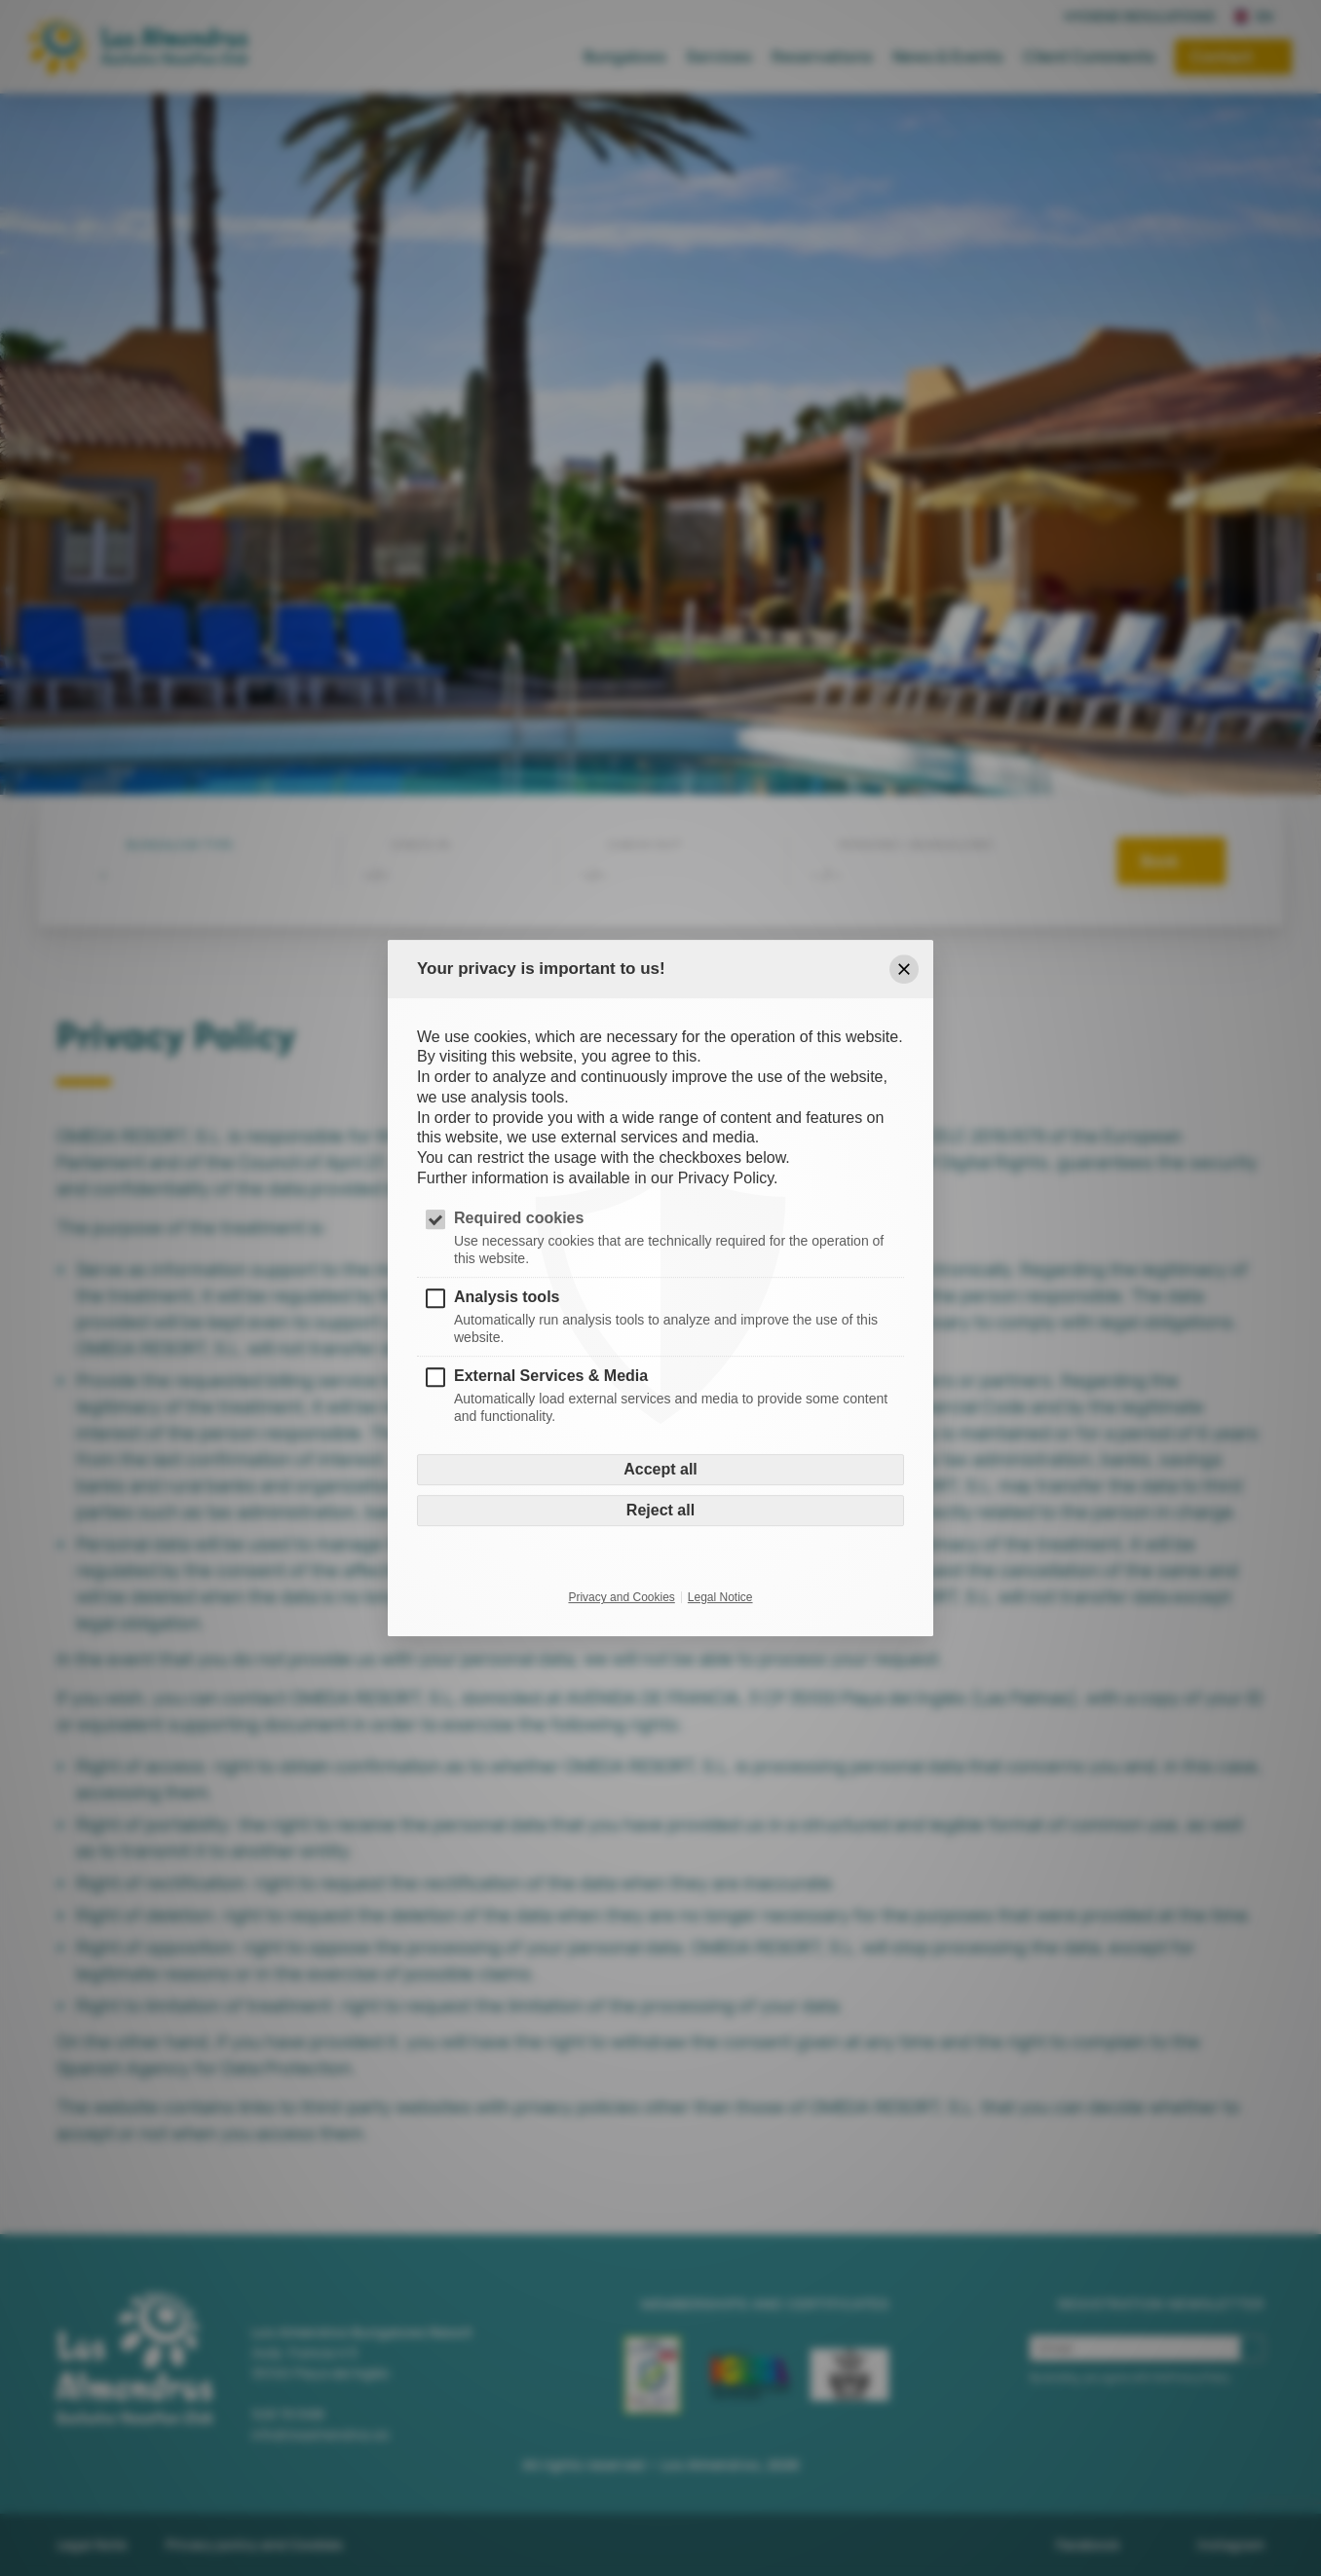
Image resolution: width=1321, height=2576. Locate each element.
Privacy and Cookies (621, 1598)
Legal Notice (720, 1598)
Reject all (660, 1511)
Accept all (660, 1470)
